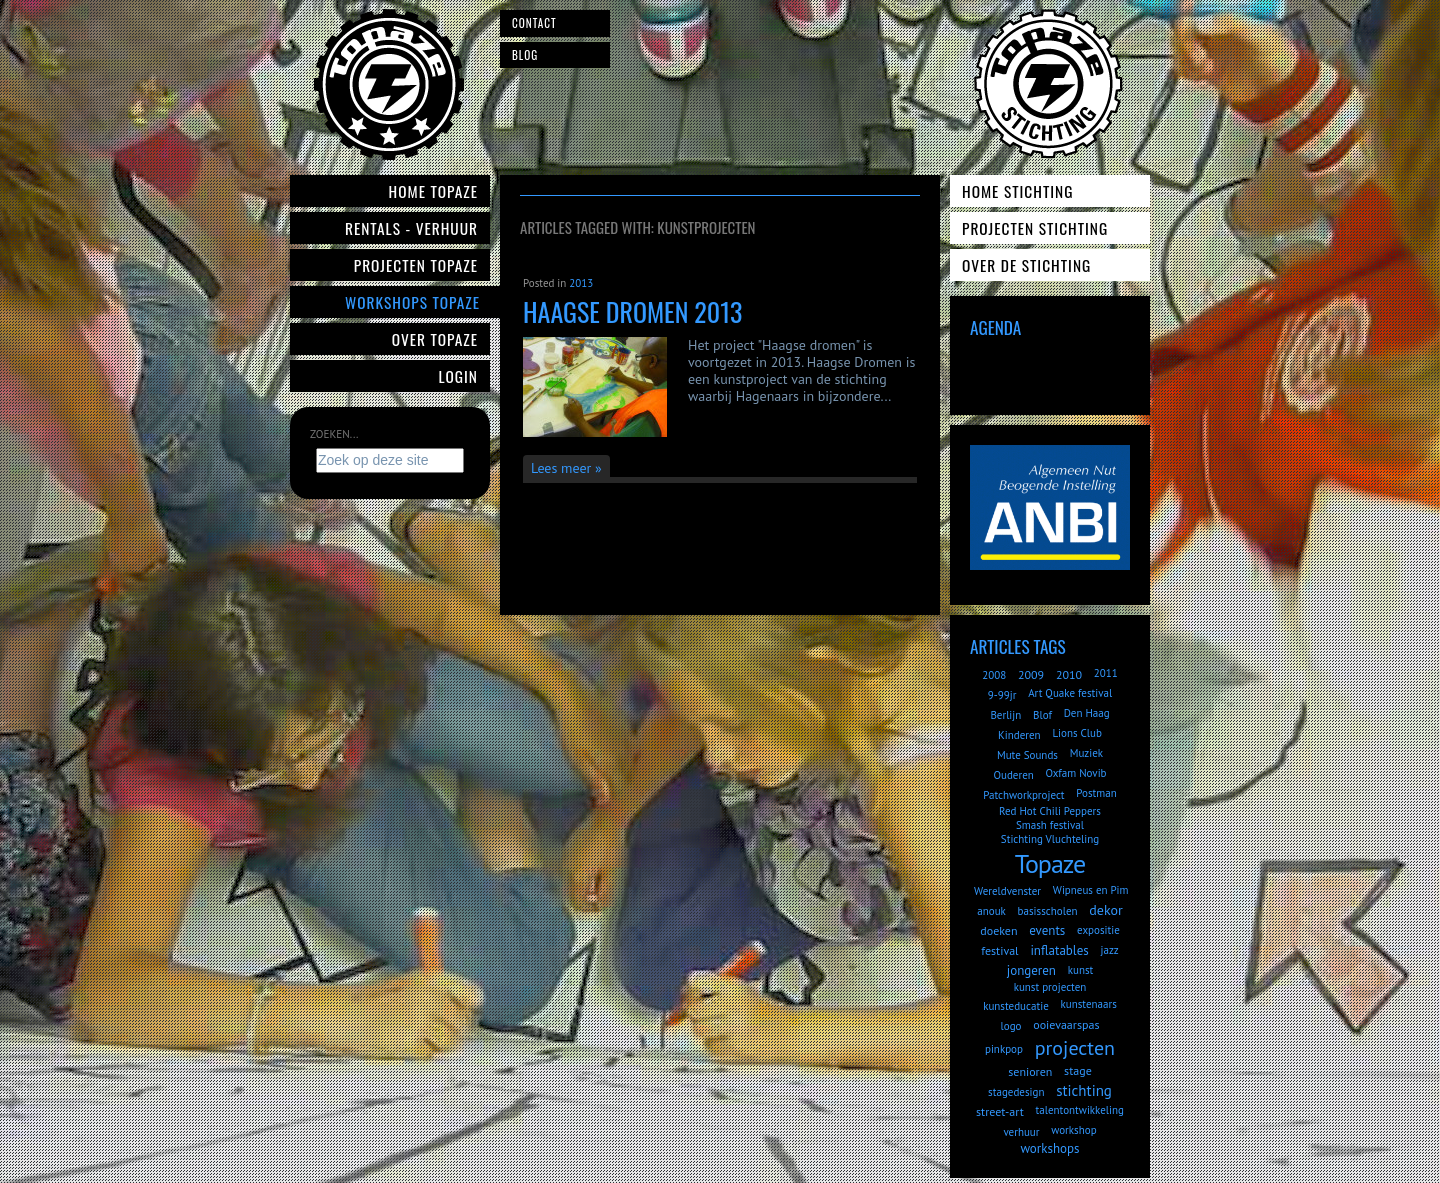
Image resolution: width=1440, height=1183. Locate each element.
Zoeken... (334, 434)
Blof (1042, 715)
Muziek (1086, 753)
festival (999, 950)
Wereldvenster (1007, 891)
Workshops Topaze (412, 302)
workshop (1073, 1130)
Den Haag (1087, 713)
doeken (998, 930)
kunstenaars (1088, 1004)
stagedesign (1016, 1092)
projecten (1075, 1048)
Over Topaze (435, 339)
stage (1078, 1070)
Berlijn (1005, 715)
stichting (1084, 1090)
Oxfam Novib (1076, 773)
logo (1011, 1026)
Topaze (1050, 863)
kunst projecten (1050, 987)
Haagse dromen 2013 (632, 311)
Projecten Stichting (1035, 228)
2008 (994, 675)
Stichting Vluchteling (1050, 839)
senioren (1030, 1071)
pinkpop (1004, 1049)
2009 (1031, 674)
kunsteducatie (1016, 1006)
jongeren (1031, 970)
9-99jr (1002, 695)
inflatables (1059, 950)
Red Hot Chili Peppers (1050, 811)
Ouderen (1013, 775)
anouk (991, 911)
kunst (1081, 970)
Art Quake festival (1070, 693)
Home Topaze (433, 191)
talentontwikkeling (1080, 1110)
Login (459, 376)
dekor (1105, 910)
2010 (1069, 674)
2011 (1106, 673)
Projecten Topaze (416, 265)
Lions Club (1076, 733)
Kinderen (1019, 735)
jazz (1110, 950)
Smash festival (1050, 825)
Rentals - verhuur (411, 228)
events (1047, 930)
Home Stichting (1017, 191)
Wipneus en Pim (1091, 890)
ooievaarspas (1066, 1024)
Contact (534, 23)
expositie (1098, 930)
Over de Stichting (1026, 265)
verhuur (1021, 1132)
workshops (1049, 1148)
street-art (1000, 1111)
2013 (581, 283)
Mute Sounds (1027, 755)
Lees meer (561, 468)
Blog (525, 55)
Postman (1096, 793)
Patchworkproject (1023, 795)
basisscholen (1048, 911)
